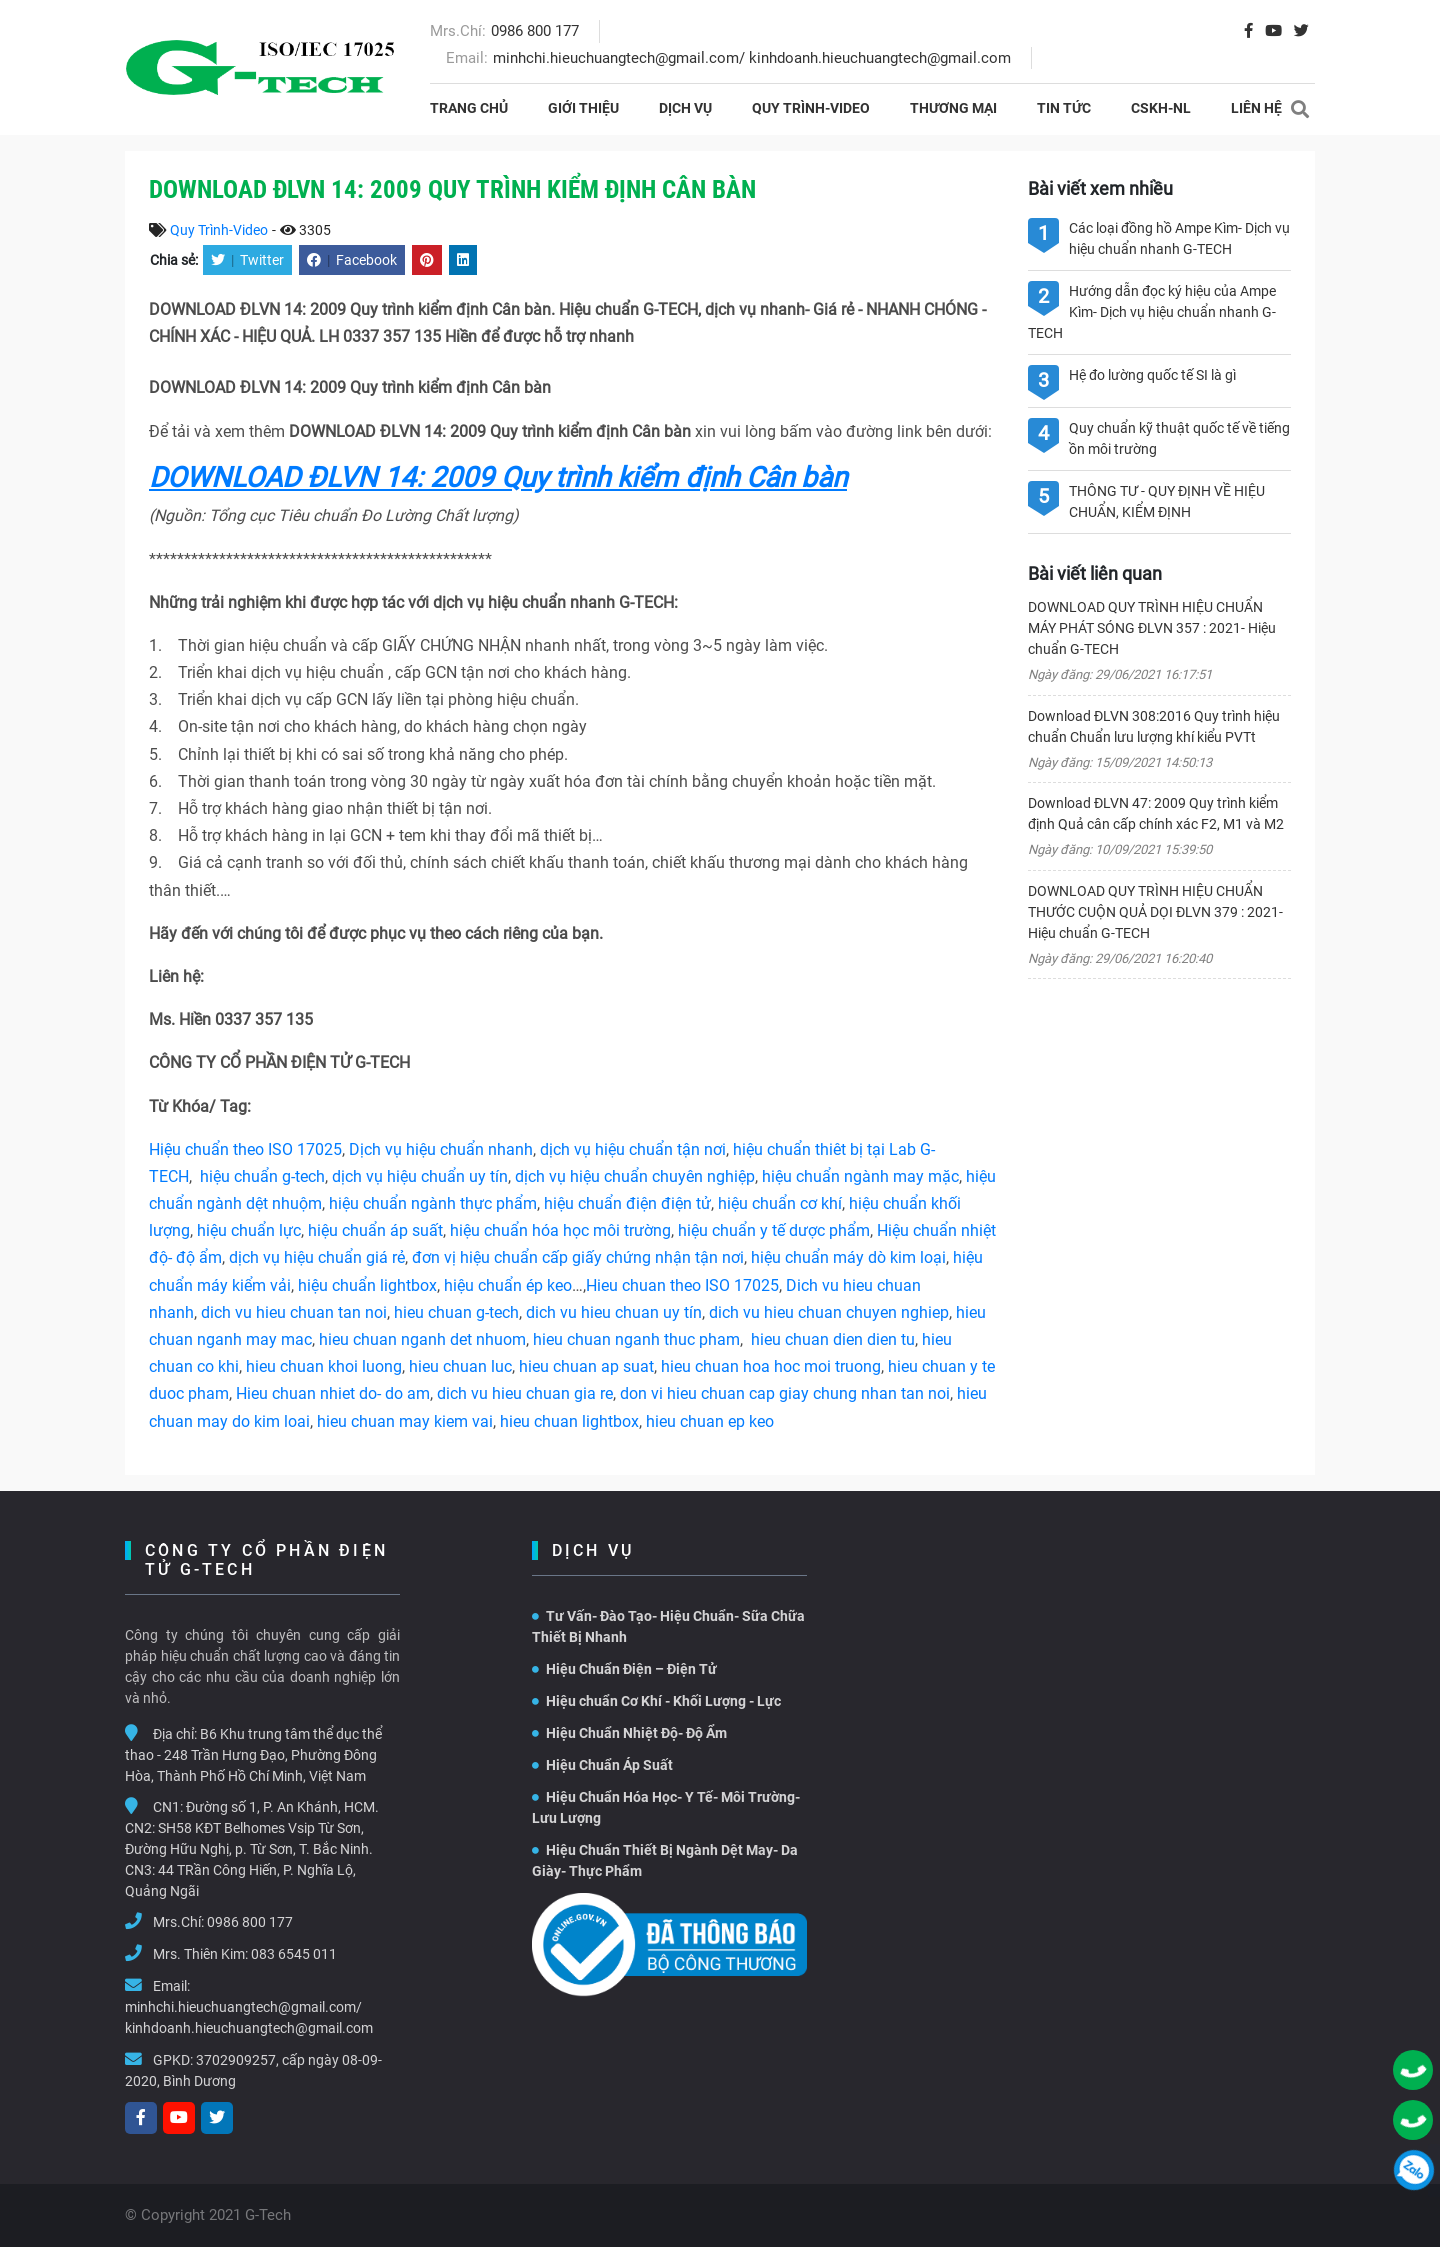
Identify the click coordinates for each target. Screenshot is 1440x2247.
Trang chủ (469, 108)
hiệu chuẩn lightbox (367, 1285)
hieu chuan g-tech (456, 1312)
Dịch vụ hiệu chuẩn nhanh (441, 1149)
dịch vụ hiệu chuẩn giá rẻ (317, 1257)
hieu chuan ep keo (710, 1421)
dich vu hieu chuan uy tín (614, 1312)
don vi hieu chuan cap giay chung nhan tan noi (785, 1393)
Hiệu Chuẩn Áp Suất (602, 1765)
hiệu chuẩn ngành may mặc (860, 1176)
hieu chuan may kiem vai (405, 1421)
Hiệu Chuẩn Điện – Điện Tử (624, 1669)
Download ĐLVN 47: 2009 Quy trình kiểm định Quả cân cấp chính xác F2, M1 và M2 (1156, 813)
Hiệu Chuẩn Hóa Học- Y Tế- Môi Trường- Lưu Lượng (666, 1807)
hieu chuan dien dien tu (833, 1339)
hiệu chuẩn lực (249, 1230)
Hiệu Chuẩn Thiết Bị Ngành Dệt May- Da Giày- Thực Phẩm (665, 1860)
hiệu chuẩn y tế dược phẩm (774, 1230)
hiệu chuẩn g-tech (262, 1176)
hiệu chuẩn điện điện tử (627, 1203)
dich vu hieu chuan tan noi (294, 1312)
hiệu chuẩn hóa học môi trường (560, 1230)
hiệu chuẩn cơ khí (780, 1203)
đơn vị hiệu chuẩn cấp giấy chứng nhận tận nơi (578, 1257)
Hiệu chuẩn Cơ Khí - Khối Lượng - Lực (656, 1701)
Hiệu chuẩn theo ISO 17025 (245, 1149)
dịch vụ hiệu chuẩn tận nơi (633, 1149)
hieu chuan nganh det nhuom (420, 1339)
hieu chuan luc (460, 1366)
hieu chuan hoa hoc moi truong (771, 1366)
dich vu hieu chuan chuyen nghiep (829, 1312)
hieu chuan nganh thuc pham (636, 1339)
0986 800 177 (535, 31)
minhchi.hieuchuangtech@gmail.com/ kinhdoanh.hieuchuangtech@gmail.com (752, 58)
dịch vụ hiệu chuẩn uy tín (420, 1176)
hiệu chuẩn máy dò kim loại (848, 1257)
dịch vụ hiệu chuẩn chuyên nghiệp (635, 1176)
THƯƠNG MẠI (953, 108)
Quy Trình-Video (811, 108)
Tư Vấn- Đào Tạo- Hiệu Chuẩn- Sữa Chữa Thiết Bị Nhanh (668, 1626)
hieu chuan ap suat (586, 1366)
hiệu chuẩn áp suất (375, 1230)
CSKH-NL (1161, 108)
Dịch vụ (685, 108)
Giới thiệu (583, 108)
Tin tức (1064, 108)
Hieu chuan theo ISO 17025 (682, 1285)
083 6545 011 (294, 1954)
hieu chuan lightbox (569, 1421)
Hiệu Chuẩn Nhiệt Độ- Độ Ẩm (629, 1733)
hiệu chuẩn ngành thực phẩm (433, 1203)
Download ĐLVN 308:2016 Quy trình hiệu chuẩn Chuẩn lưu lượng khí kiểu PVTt (1154, 726)
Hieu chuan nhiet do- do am (333, 1393)
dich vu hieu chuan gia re (525, 1393)
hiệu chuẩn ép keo (508, 1285)
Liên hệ (1256, 108)
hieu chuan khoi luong (324, 1366)
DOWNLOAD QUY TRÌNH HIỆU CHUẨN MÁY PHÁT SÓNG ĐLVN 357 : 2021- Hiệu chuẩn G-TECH (1152, 628)
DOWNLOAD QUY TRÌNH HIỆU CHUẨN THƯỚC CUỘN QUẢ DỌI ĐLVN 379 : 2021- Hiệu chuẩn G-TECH (1155, 912)
